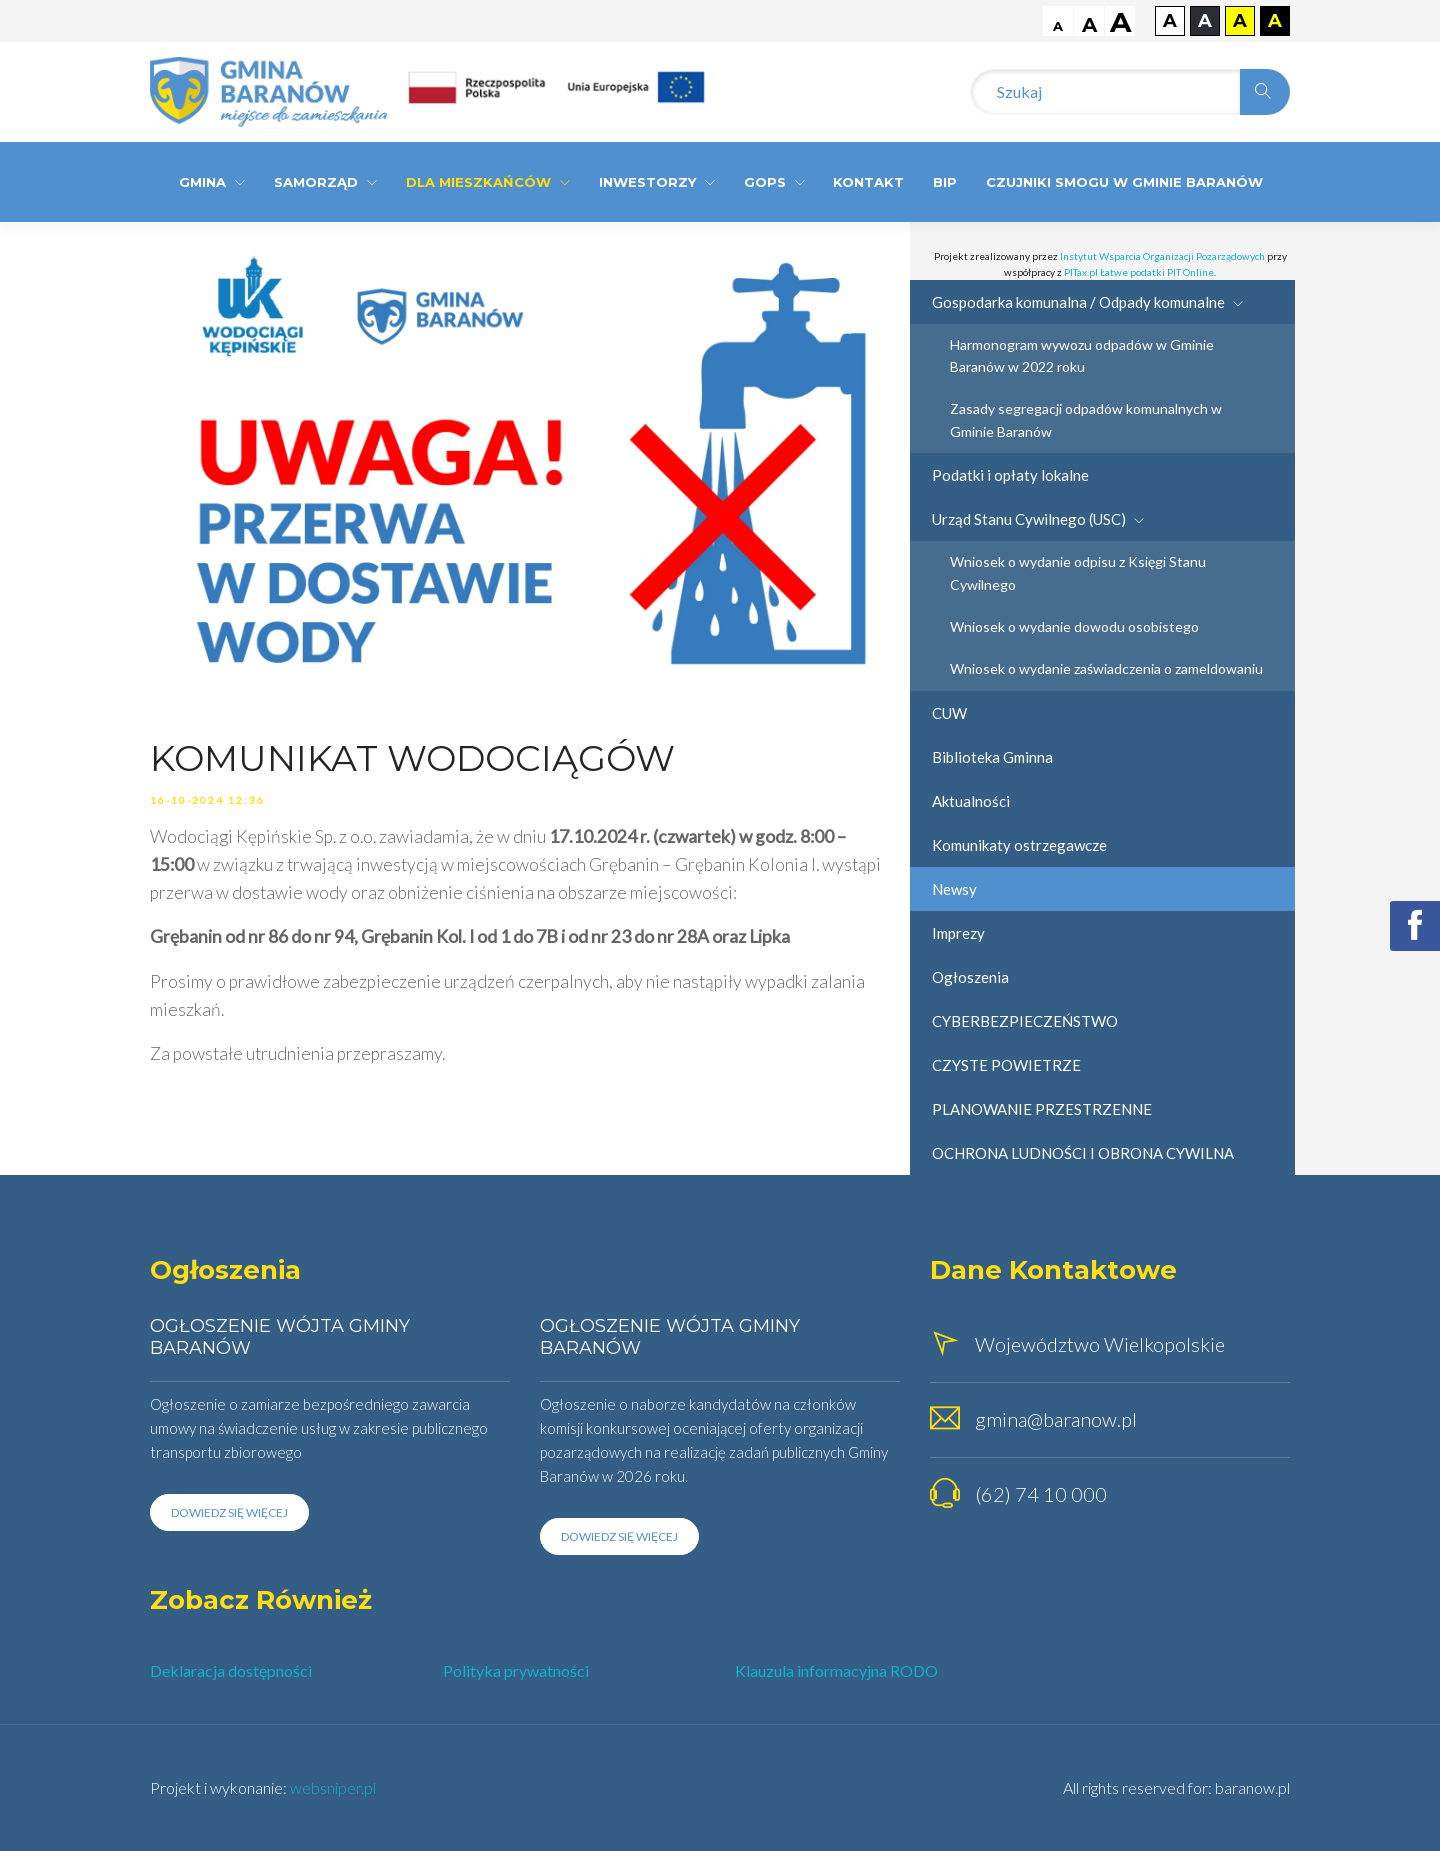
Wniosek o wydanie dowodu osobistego (1074, 626)
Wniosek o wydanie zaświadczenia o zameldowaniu (1106, 668)
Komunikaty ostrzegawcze (1019, 845)
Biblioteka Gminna (992, 757)
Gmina (212, 182)
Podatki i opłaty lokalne (1010, 475)
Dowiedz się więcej (229, 1512)
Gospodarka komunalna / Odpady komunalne (1087, 302)
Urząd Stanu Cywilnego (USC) (1038, 519)
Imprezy (958, 933)
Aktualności (971, 801)
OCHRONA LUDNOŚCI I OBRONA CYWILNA (1083, 1153)
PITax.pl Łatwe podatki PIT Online (1139, 272)
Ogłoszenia (970, 977)
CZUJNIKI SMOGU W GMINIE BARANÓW (1124, 182)
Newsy (954, 889)
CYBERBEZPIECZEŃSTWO (1025, 1021)
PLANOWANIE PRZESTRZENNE (1042, 1109)
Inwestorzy (657, 182)
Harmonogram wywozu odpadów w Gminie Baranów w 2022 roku (1082, 355)
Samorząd (325, 182)
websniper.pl (333, 1787)
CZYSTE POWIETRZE (1006, 1065)
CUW (949, 713)
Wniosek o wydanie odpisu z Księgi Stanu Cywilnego (1078, 572)
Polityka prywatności (516, 1670)
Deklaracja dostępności (231, 1670)
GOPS (774, 182)
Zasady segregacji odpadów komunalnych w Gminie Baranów (1086, 419)
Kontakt (868, 182)
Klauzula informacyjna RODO (836, 1670)
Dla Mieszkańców (488, 182)
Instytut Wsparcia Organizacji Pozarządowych (1162, 256)
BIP (945, 182)
